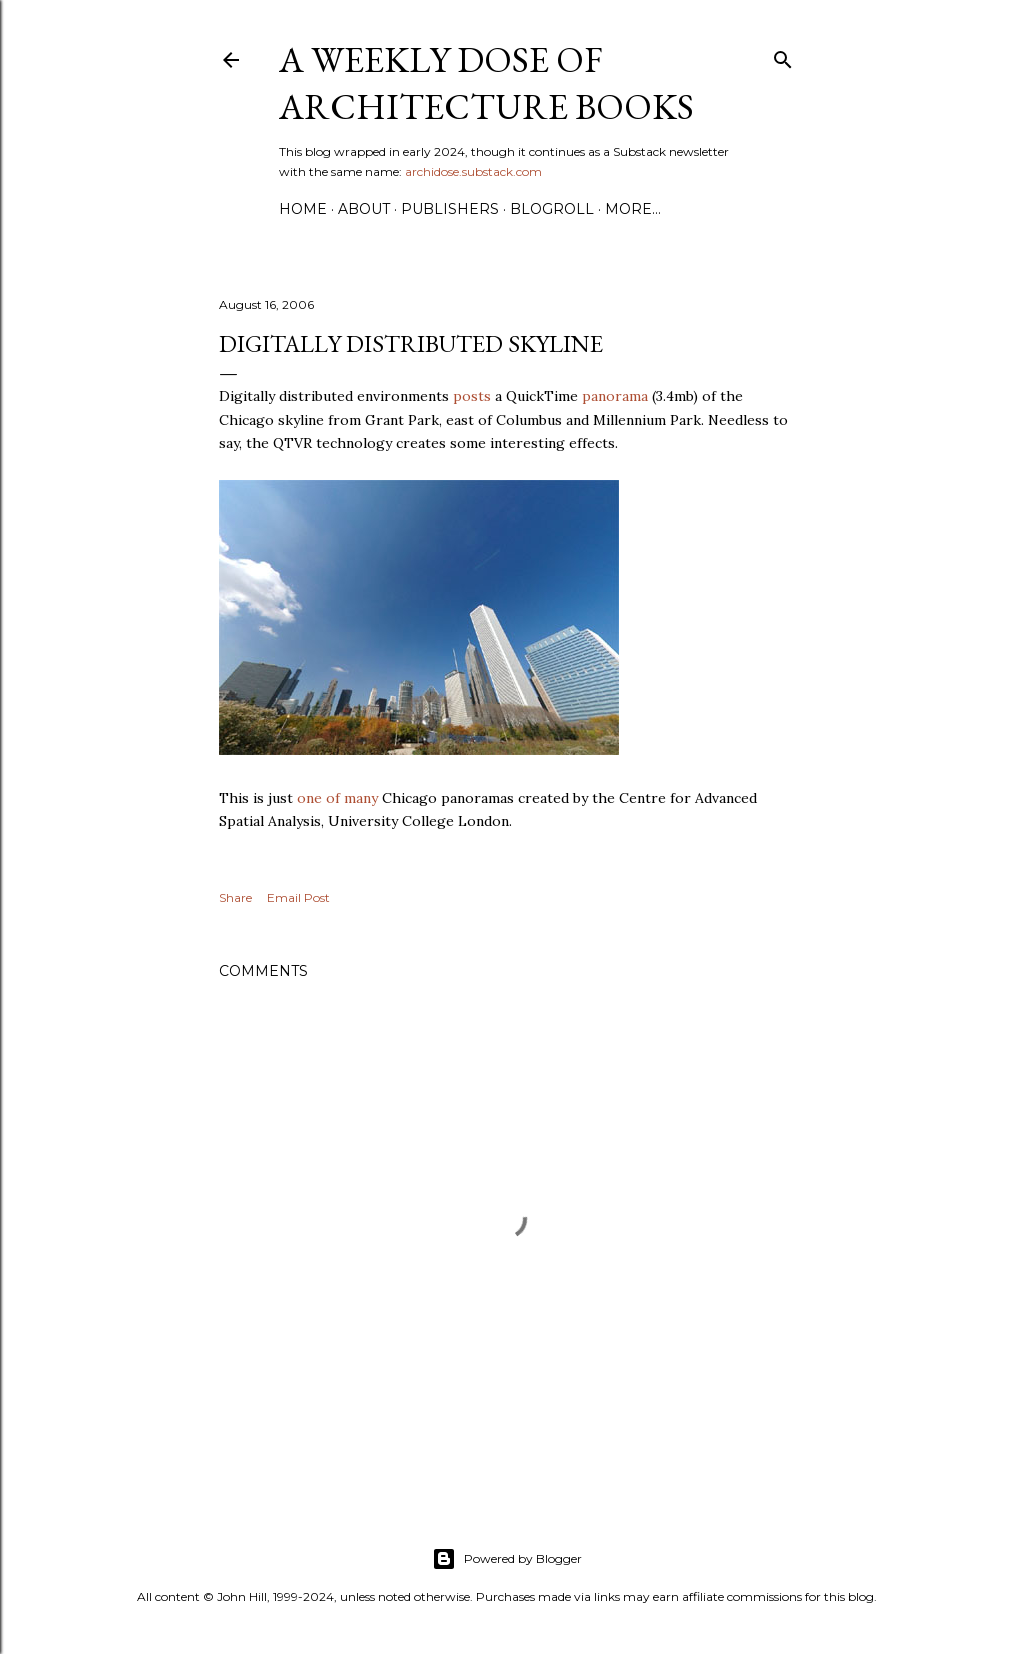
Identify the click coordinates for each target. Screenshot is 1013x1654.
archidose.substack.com (473, 171)
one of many (337, 798)
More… (633, 209)
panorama (615, 396)
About (364, 209)
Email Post (298, 897)
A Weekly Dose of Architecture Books (486, 83)
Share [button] (235, 897)
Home (303, 209)
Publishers (450, 209)
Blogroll (552, 209)
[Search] (783, 55)
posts (472, 396)
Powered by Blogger (507, 1559)
